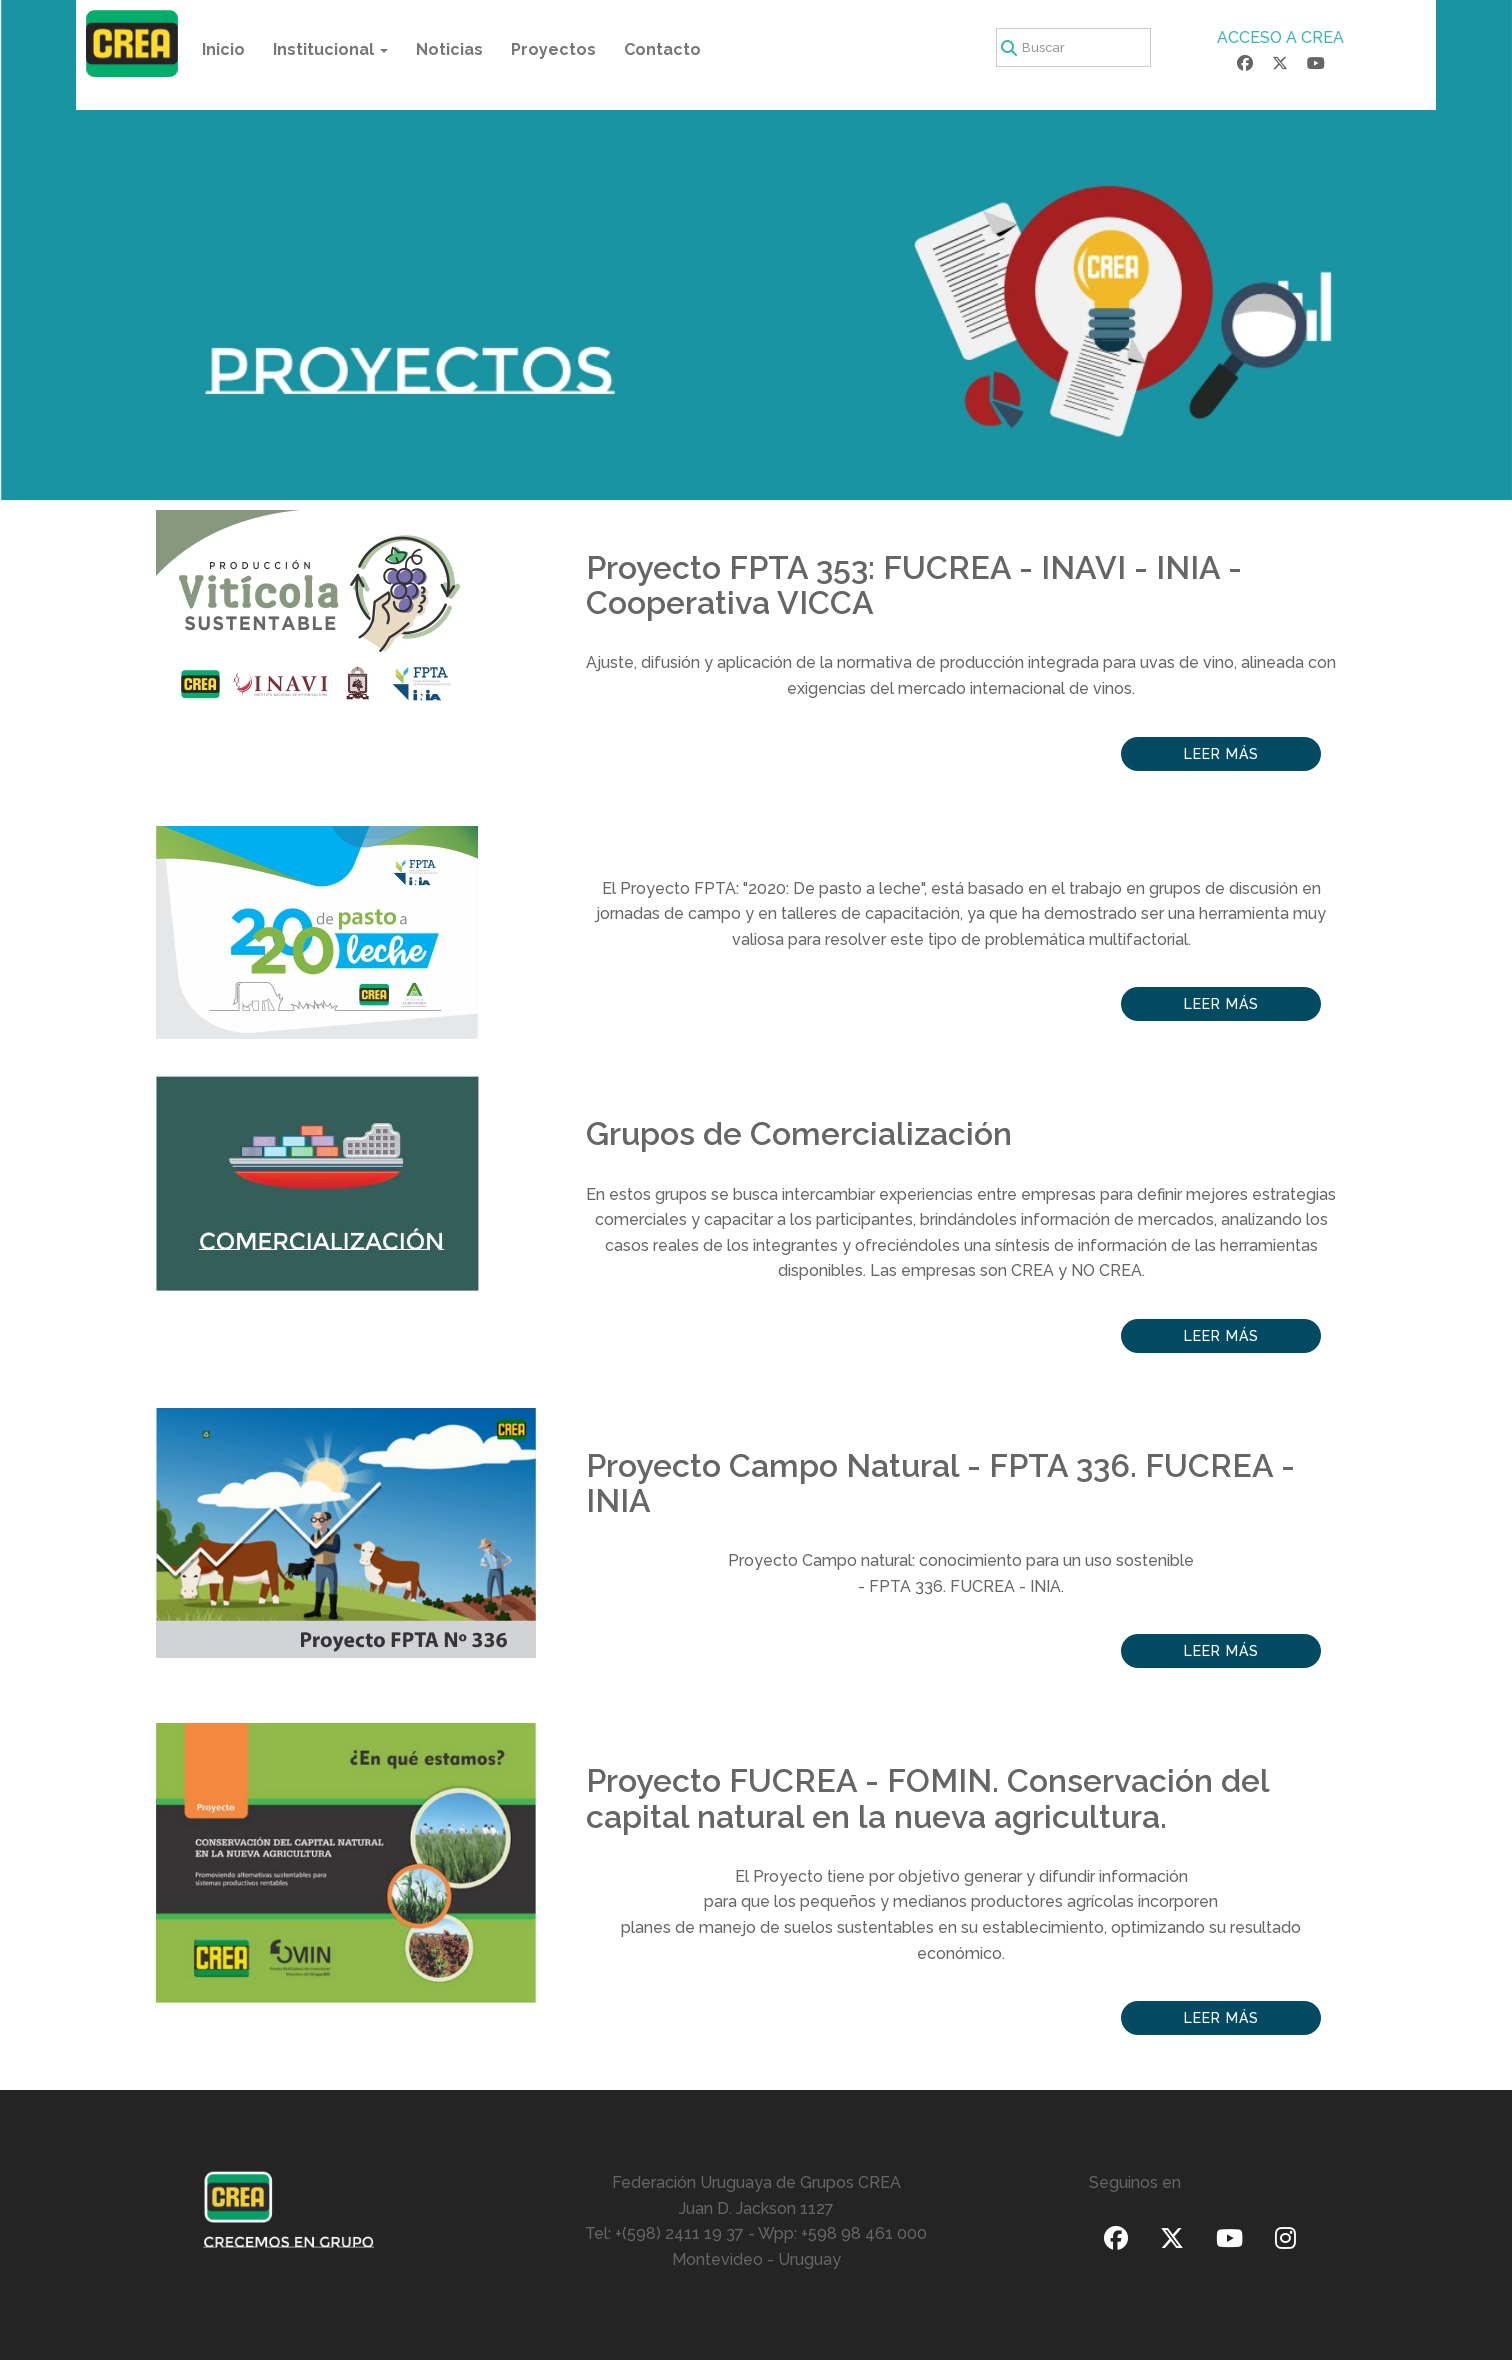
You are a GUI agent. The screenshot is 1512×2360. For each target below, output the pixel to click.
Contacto (662, 49)
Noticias (449, 49)
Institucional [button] (330, 49)
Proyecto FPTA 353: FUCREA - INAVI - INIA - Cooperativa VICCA (914, 585)
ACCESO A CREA (1280, 37)
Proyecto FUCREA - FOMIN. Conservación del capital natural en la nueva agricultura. (927, 1798)
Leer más (1221, 754)
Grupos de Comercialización (799, 1133)
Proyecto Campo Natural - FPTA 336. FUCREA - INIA (940, 1483)
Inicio (223, 49)
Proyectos (553, 49)
